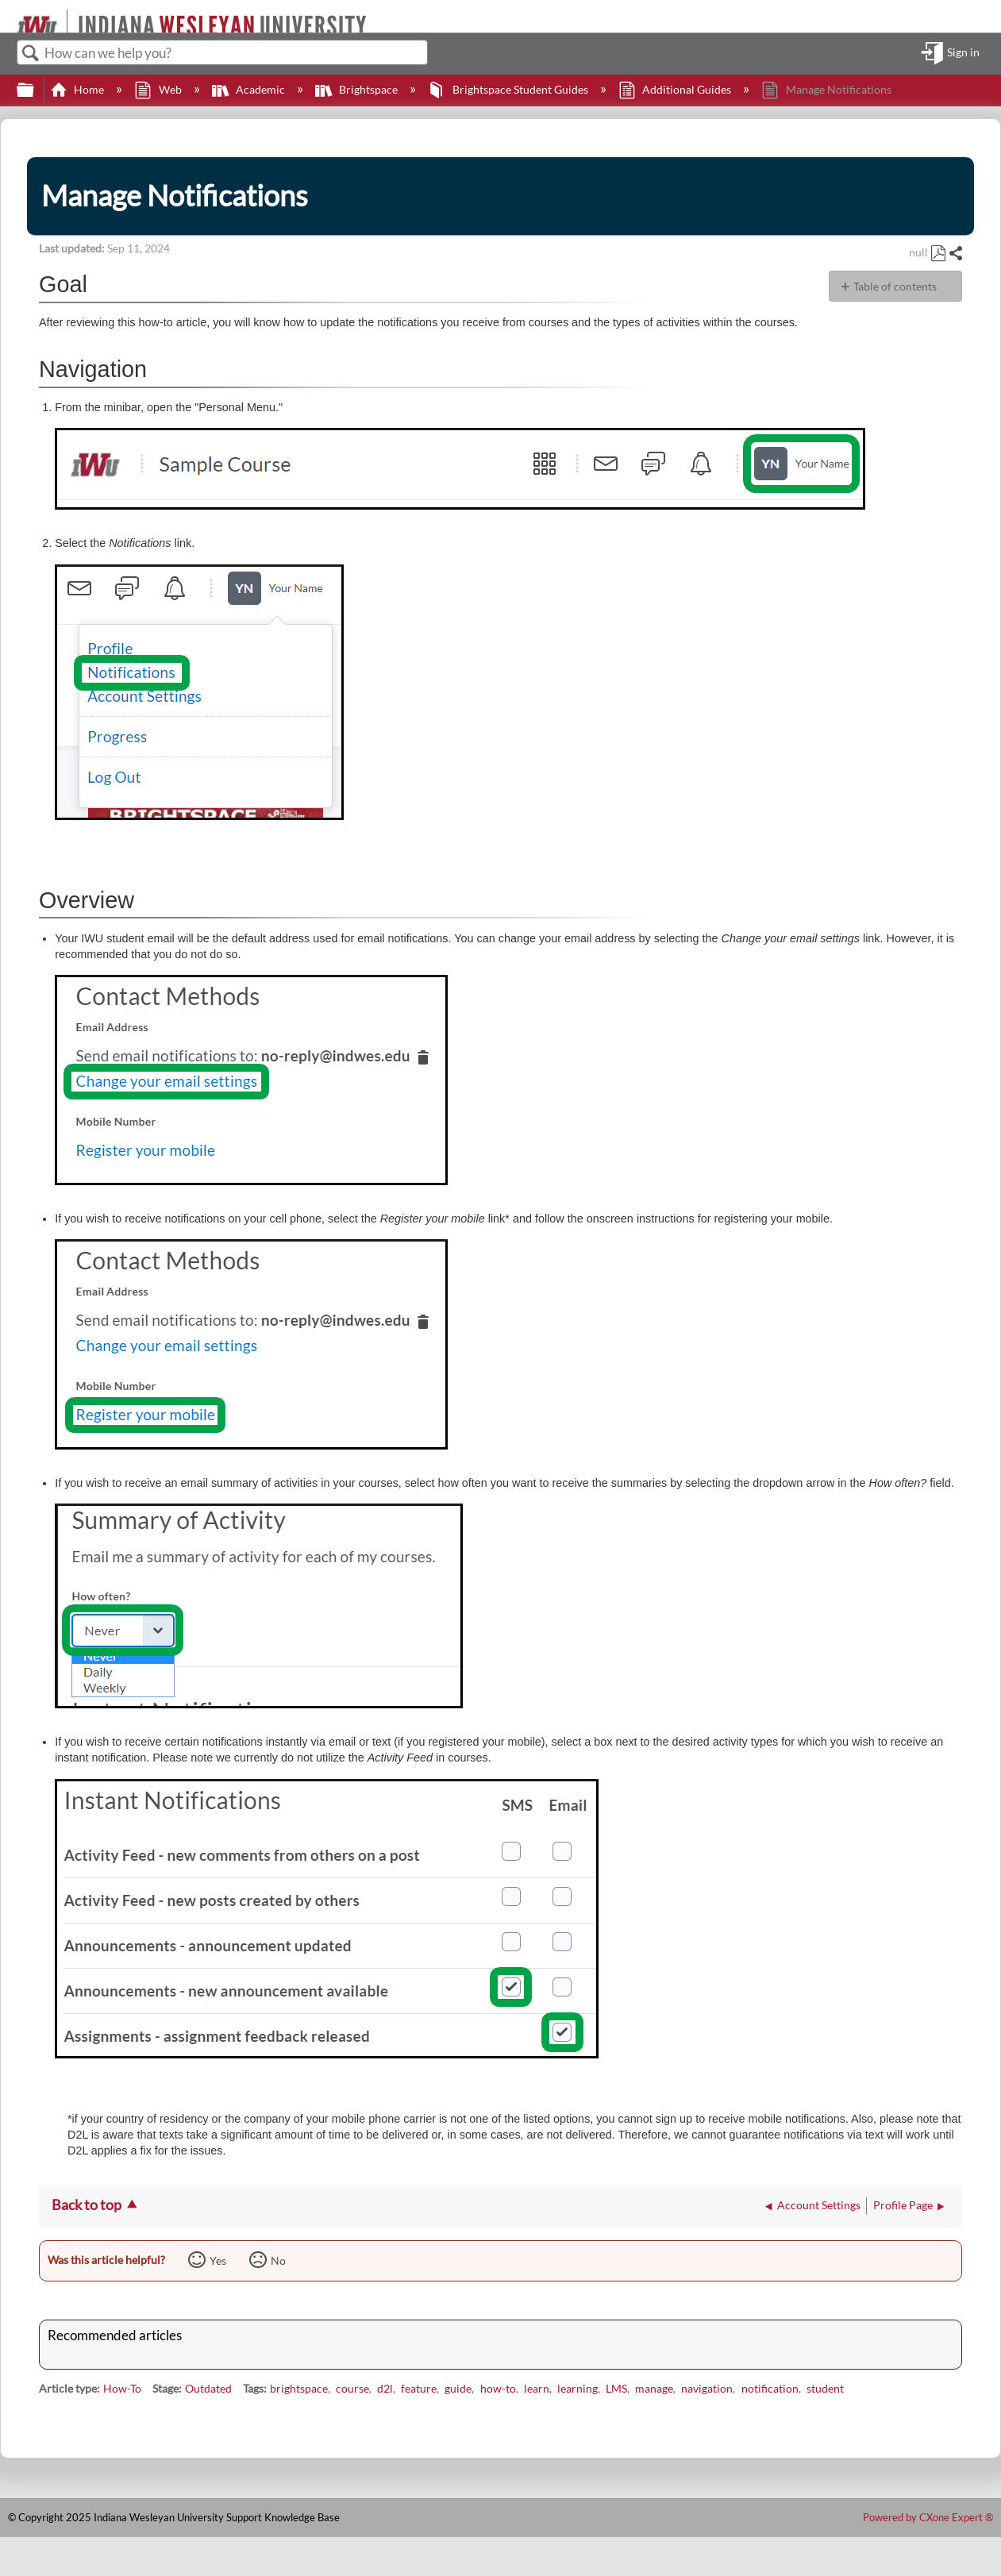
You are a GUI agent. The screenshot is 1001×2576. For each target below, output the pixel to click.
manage (654, 2388)
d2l (385, 2388)
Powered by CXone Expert (928, 2517)
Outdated (208, 2388)
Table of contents (895, 286)
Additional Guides (675, 89)
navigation (707, 2388)
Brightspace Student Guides (509, 89)
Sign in (963, 53)
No (278, 2260)
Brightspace (357, 89)
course (352, 2388)
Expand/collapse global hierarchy (35, 90)
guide (458, 2388)
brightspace (299, 2388)
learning (577, 2388)
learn (536, 2388)
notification (770, 2388)
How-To (122, 2388)
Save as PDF (937, 253)
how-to (498, 2388)
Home (78, 89)
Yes (218, 2260)
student (825, 2388)
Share (955, 253)
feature (419, 2388)
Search (31, 53)
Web (158, 89)
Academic (249, 89)
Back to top (86, 2204)
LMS (616, 2388)
